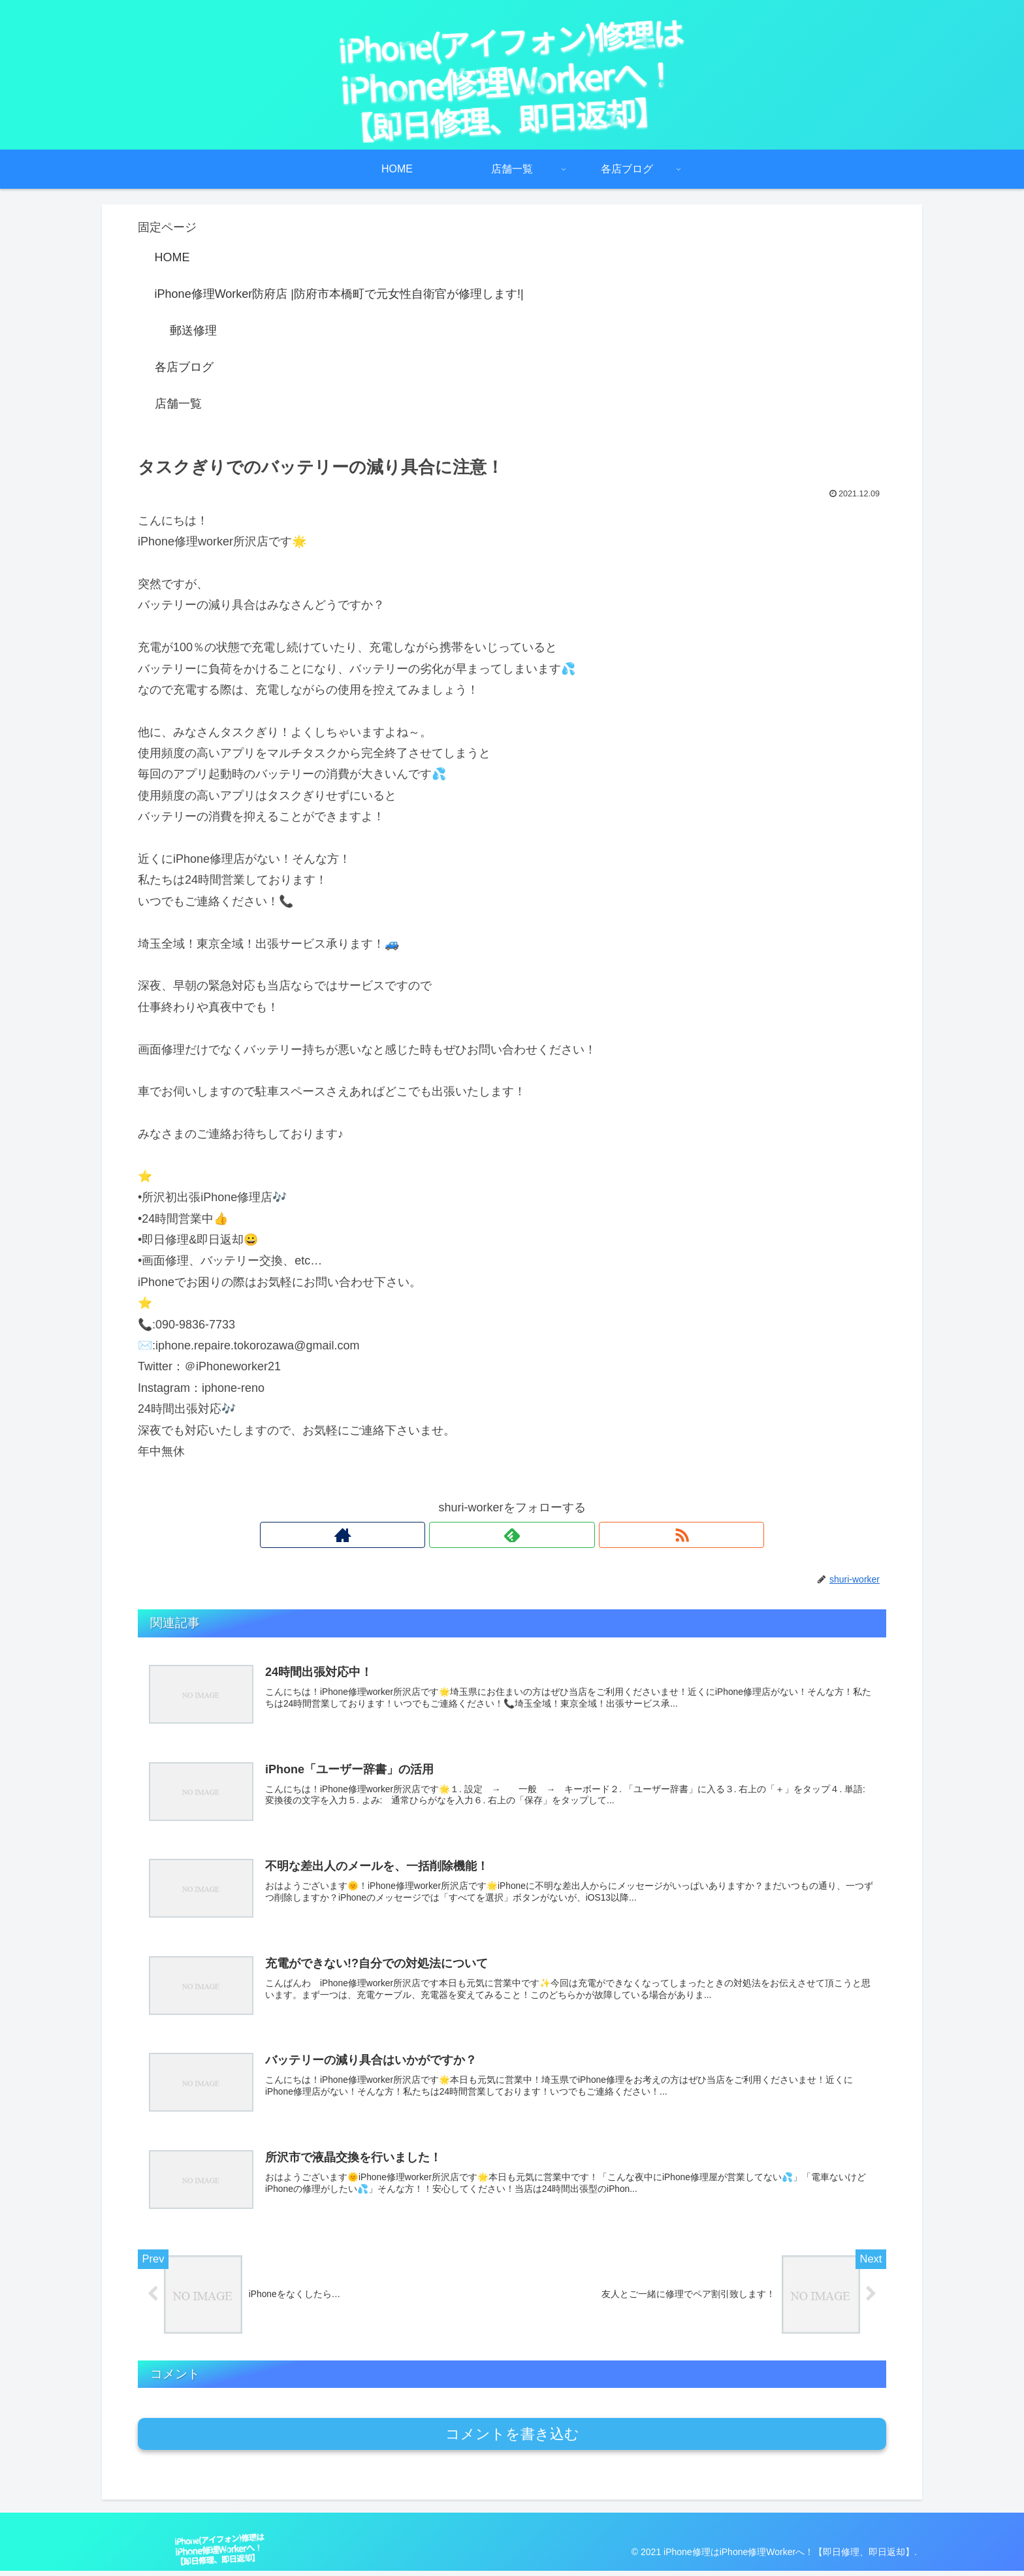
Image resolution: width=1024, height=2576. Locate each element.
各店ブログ (184, 367)
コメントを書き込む (512, 2439)
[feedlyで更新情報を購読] (512, 1535)
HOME (172, 257)
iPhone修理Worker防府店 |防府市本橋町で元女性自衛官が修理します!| (339, 293)
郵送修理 (193, 330)
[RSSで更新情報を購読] (542, 1535)
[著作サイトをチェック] (482, 1535)
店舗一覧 (178, 403)
